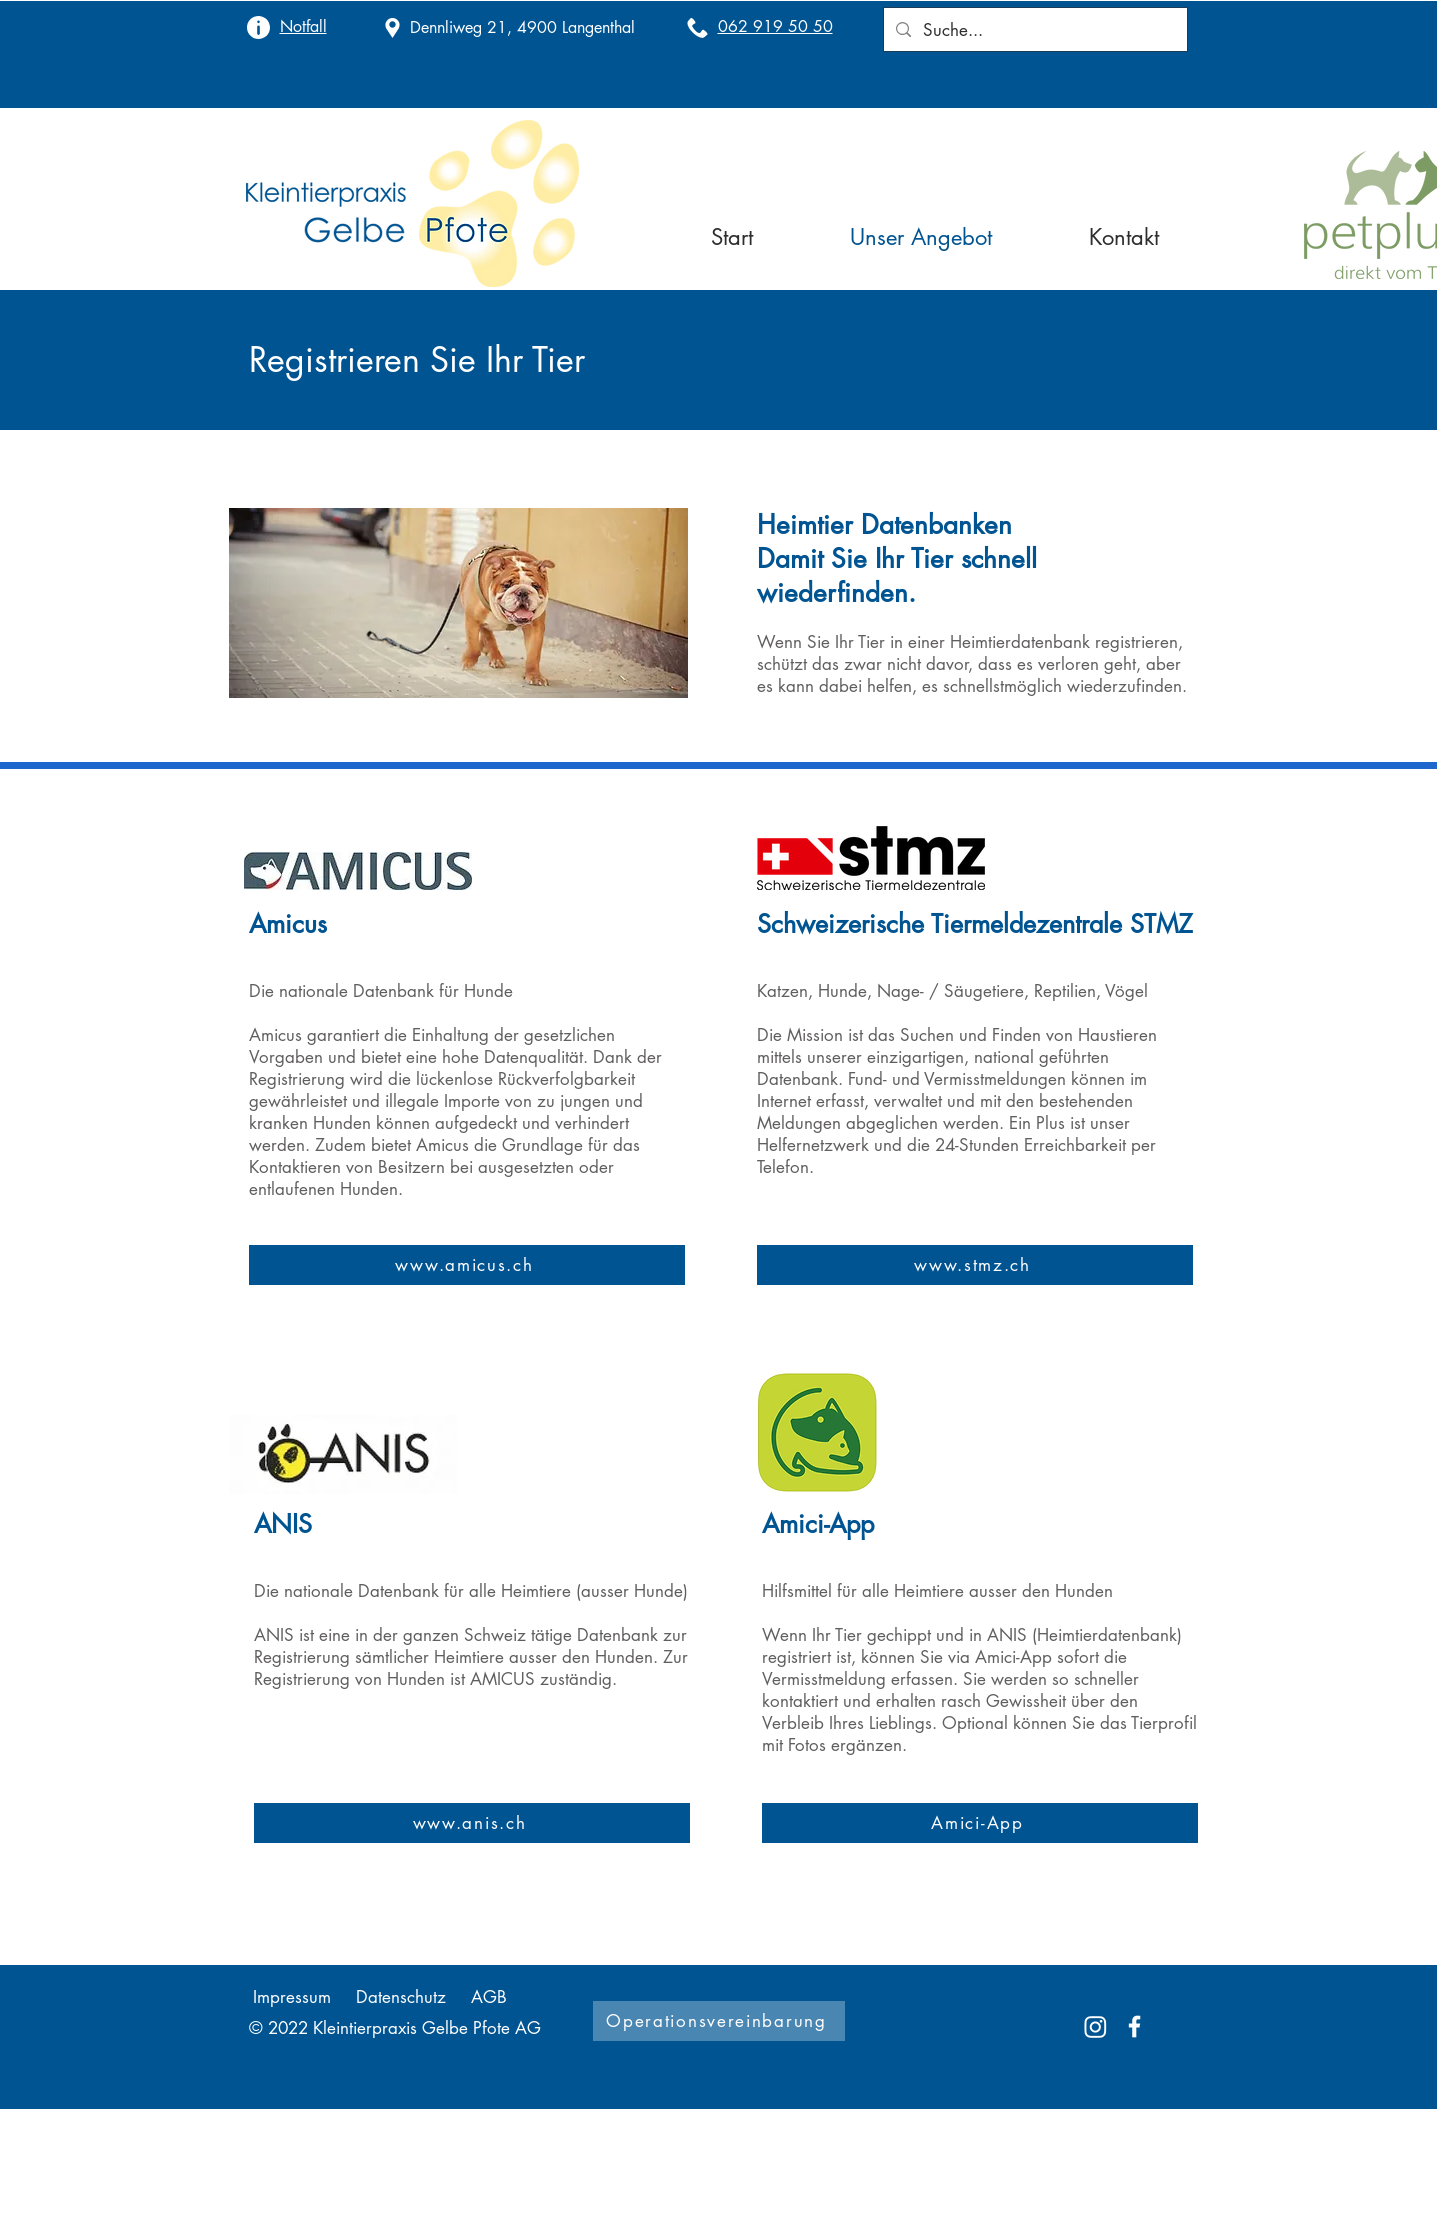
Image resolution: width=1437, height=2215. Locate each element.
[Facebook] (1134, 2026)
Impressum (292, 1997)
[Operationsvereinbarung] (719, 2021)
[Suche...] (1034, 29)
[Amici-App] (980, 1823)
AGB (489, 1997)
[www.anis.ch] (472, 1823)
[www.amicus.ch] (467, 1265)
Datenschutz (401, 1997)
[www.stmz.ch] (975, 1265)
